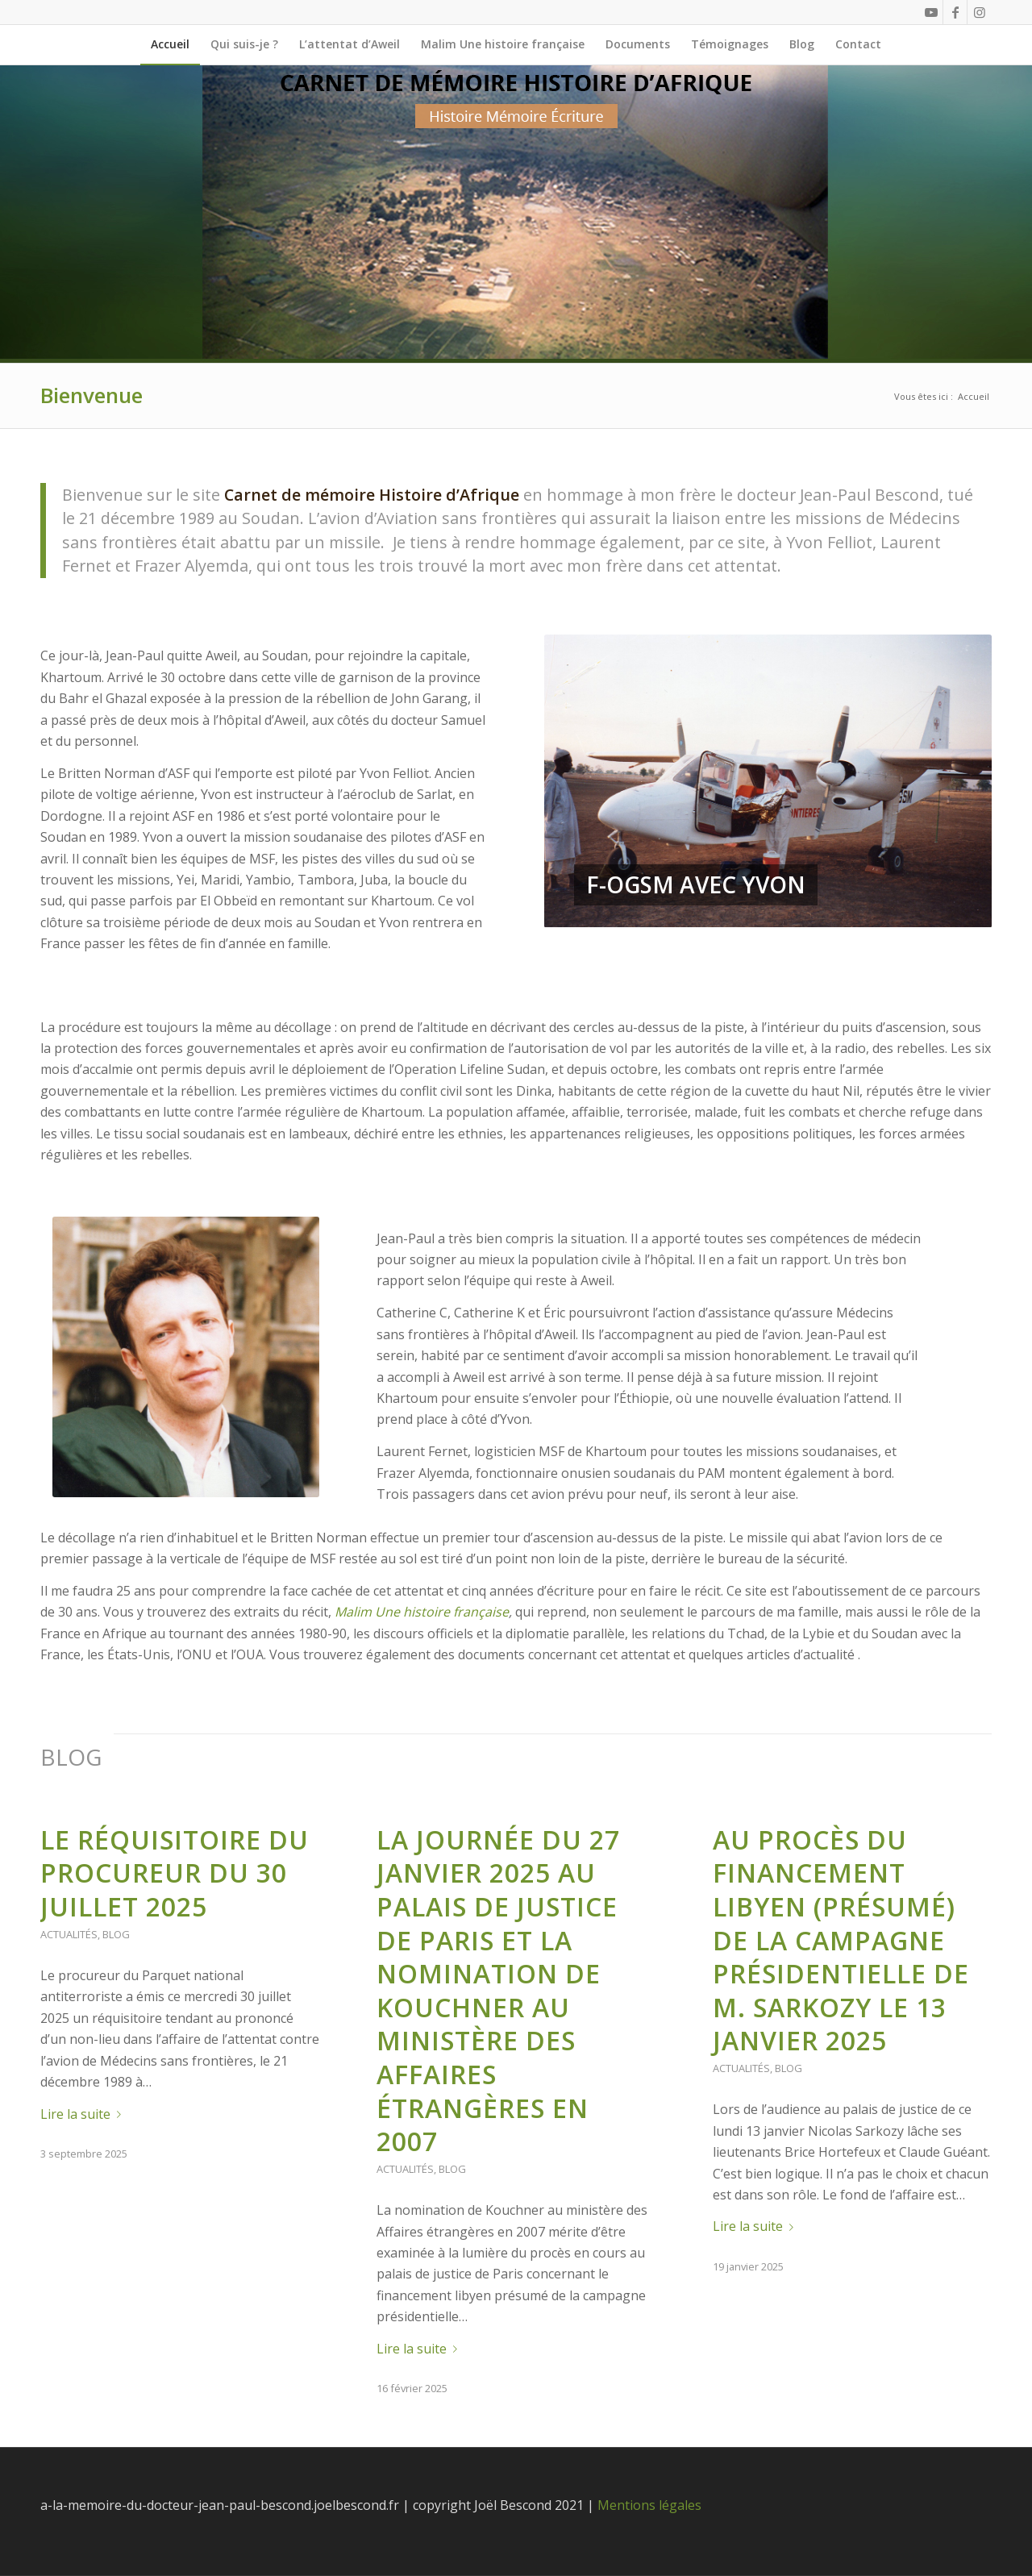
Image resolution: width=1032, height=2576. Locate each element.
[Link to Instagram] (980, 12)
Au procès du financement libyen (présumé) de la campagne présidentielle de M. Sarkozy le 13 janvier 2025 (841, 1940)
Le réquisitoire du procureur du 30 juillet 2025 (174, 1873)
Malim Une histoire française (422, 1612)
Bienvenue (91, 395)
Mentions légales (649, 2505)
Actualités (69, 1934)
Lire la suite (83, 2114)
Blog (116, 1934)
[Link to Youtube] (931, 12)
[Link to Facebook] (955, 12)
